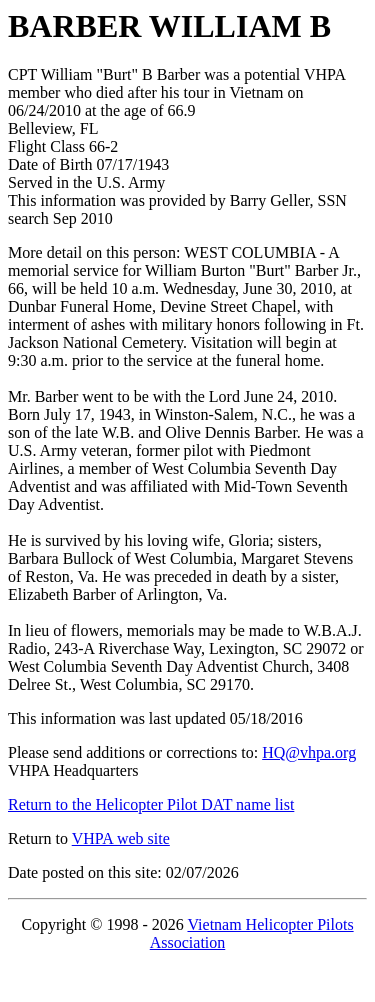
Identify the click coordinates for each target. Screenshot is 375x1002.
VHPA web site (121, 838)
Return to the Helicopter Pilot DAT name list (151, 804)
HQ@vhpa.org (309, 752)
